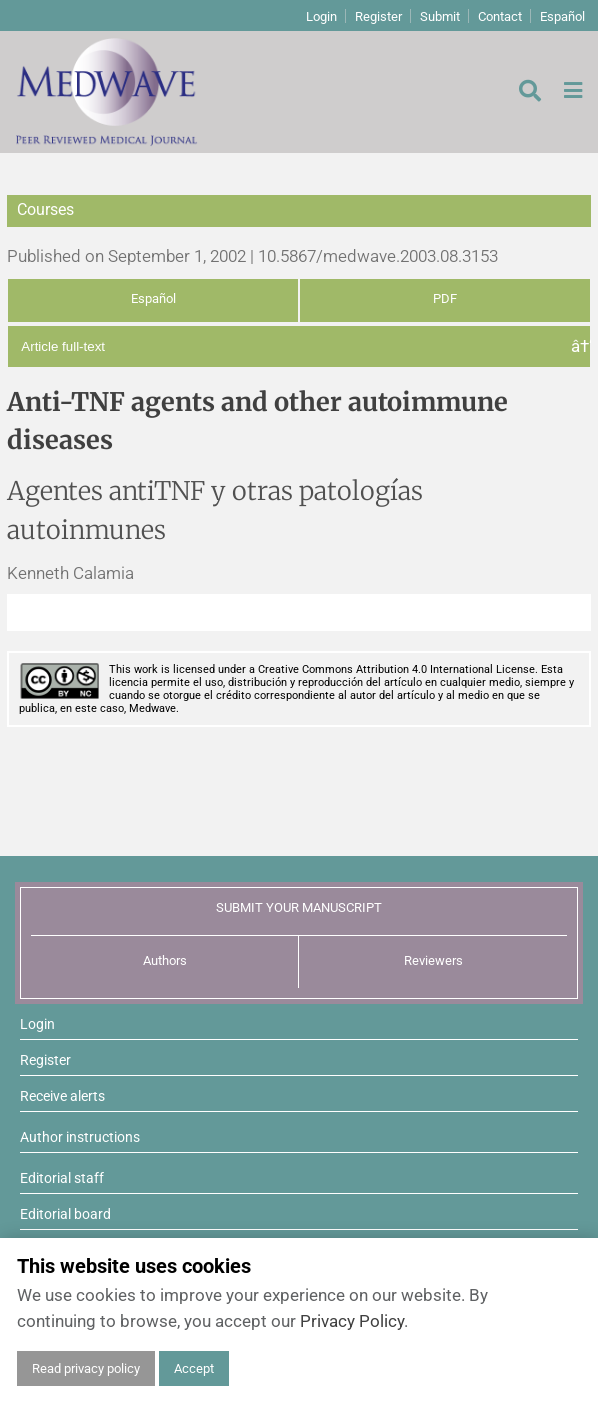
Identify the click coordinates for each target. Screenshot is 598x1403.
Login (321, 16)
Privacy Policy (352, 1321)
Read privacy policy (86, 1368)
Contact (500, 16)
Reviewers (433, 960)
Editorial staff (62, 1178)
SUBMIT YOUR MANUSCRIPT (299, 907)
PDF (445, 298)
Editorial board (65, 1214)
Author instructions (80, 1137)
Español (562, 16)
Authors (165, 960)
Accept (194, 1368)
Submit (440, 16)
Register (378, 16)
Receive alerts (62, 1096)
